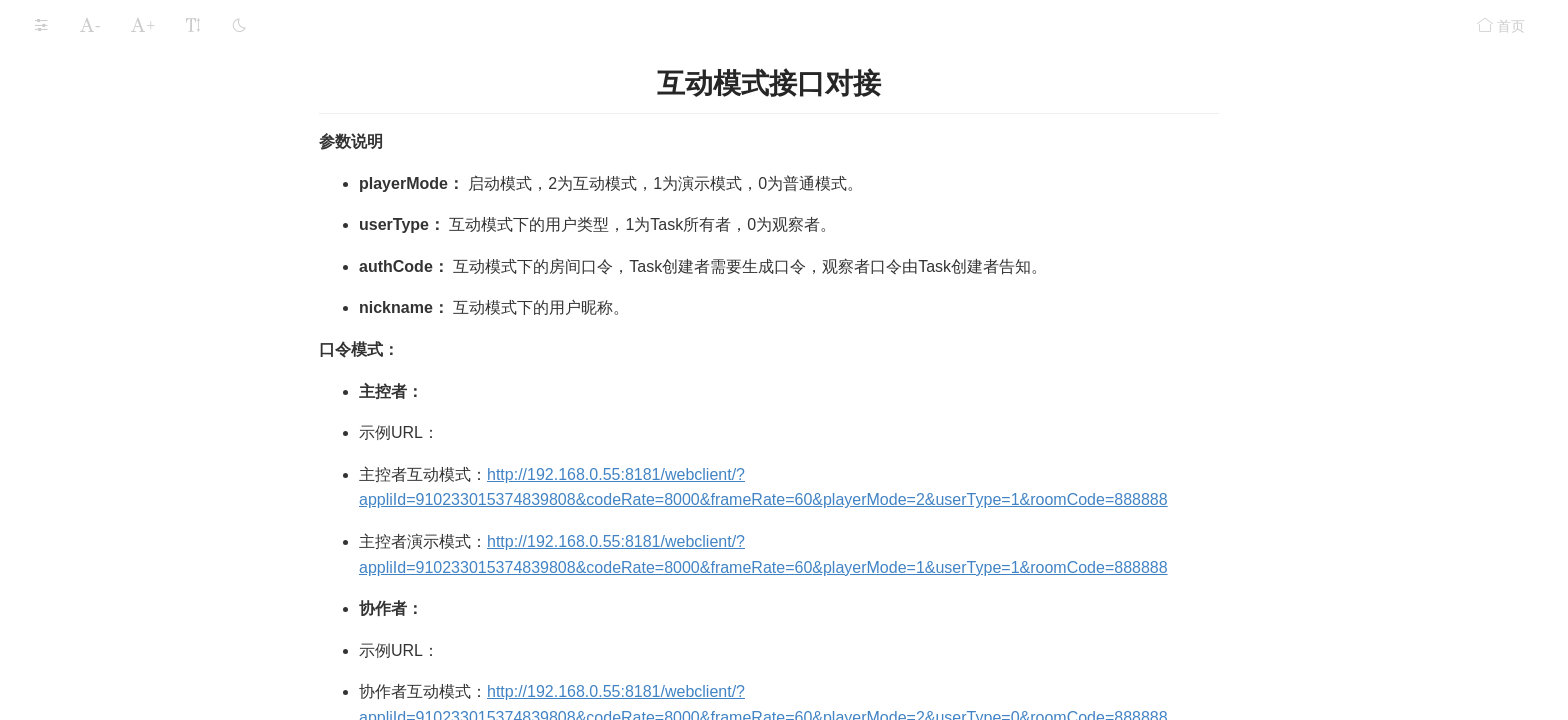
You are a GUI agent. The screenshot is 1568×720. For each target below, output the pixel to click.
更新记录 (58, 661)
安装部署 (58, 18)
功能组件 (58, 135)
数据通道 (70, 174)
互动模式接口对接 (118, 533)
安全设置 (58, 583)
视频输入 (70, 334)
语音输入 (70, 294)
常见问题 (58, 622)
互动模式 (78, 414)
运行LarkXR (67, 57)
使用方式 (90, 453)
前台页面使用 (104, 493)
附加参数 (70, 214)
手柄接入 (70, 374)
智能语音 (70, 254)
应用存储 (58, 96)
